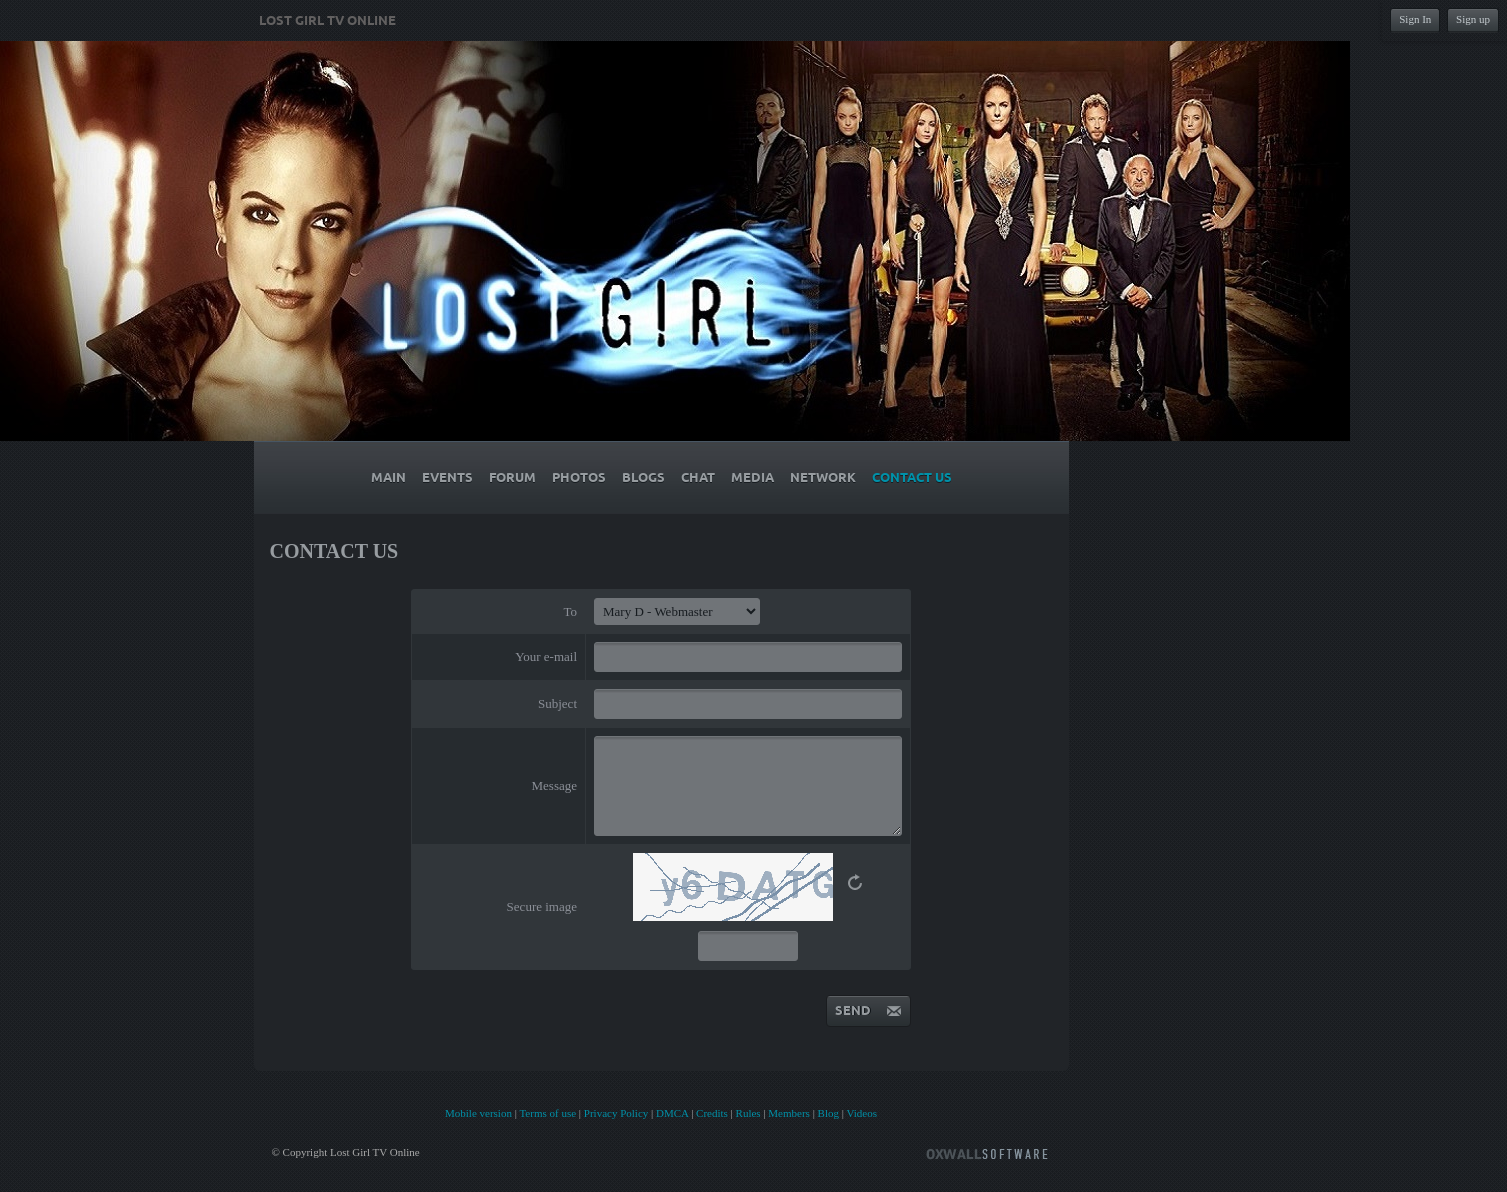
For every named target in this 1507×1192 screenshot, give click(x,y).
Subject (557, 703)
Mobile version (478, 1113)
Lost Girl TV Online (327, 21)
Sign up (1473, 19)
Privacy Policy (616, 1113)
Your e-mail (546, 656)
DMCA (672, 1113)
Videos (862, 1113)
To (570, 611)
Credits (712, 1113)
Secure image (542, 906)
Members (789, 1113)
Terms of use (547, 1113)
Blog (828, 1113)
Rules (748, 1113)
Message (555, 785)
